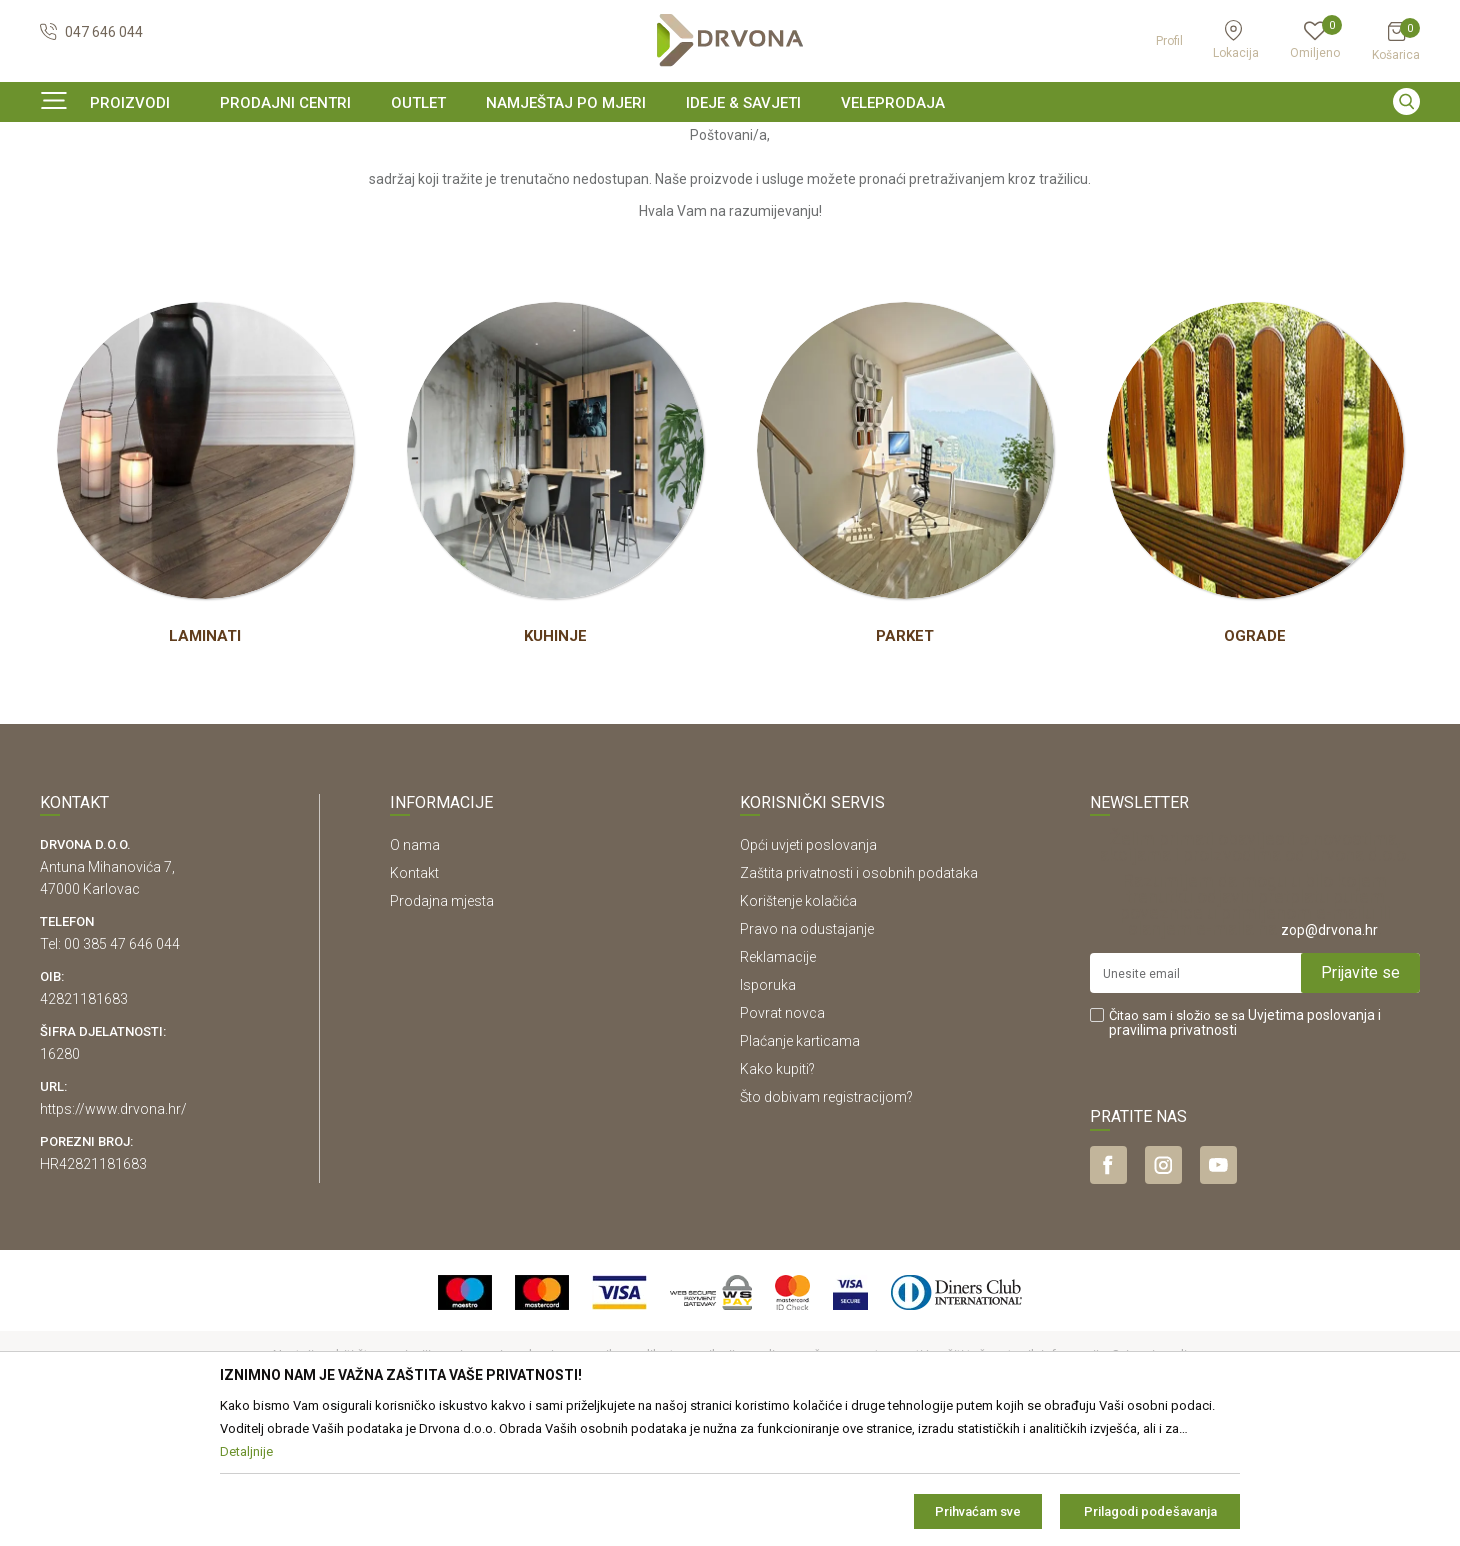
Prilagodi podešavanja (1150, 1511)
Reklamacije (778, 1079)
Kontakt (414, 995)
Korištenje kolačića (798, 1023)
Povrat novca (782, 1135)
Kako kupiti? (777, 1191)
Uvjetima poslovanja (1311, 1137)
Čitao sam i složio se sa (1245, 1145)
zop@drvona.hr (1329, 1052)
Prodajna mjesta (442, 1023)
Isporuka (768, 1107)
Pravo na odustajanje (807, 1051)
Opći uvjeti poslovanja (808, 967)
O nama (415, 967)
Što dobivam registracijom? (826, 1219)
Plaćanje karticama (800, 1163)
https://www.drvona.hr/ (113, 1231)
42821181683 (84, 1121)
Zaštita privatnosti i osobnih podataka (859, 995)
